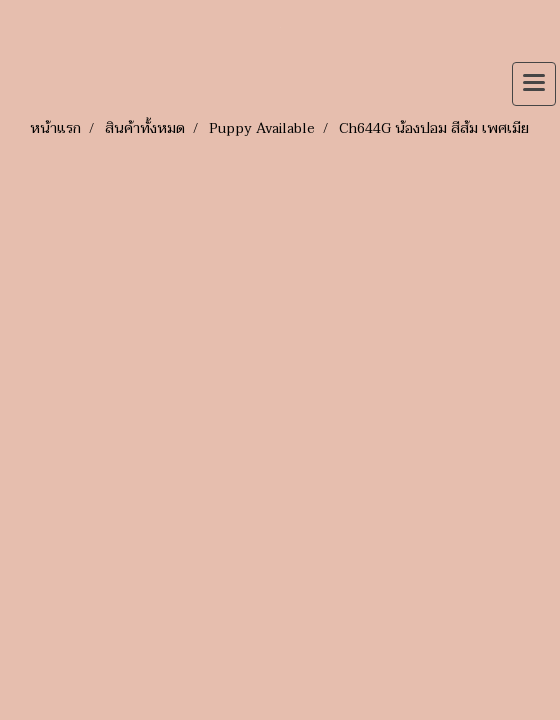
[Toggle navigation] (534, 84)
